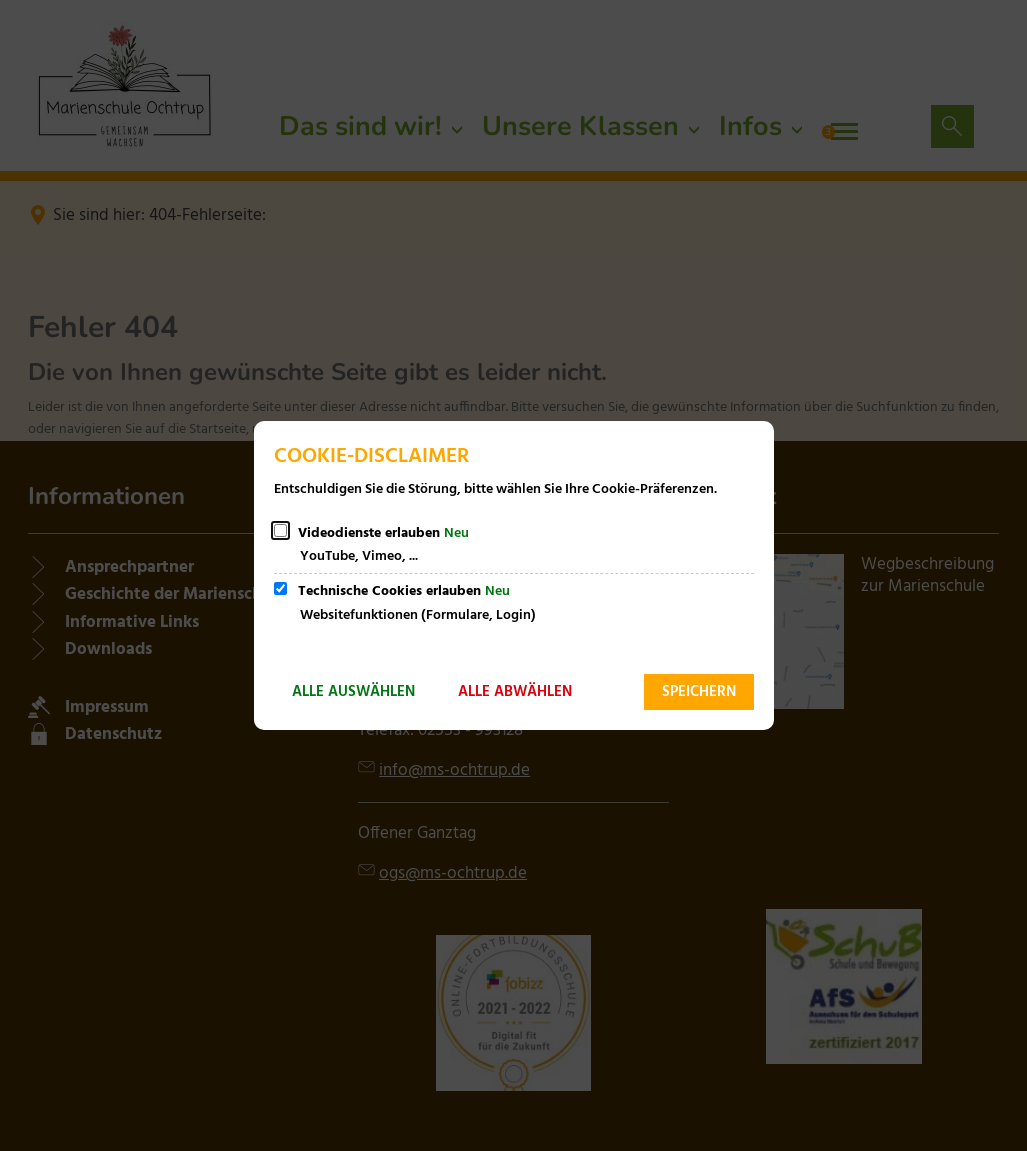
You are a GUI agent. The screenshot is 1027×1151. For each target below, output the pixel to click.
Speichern (699, 692)
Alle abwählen (515, 692)
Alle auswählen (353, 692)
